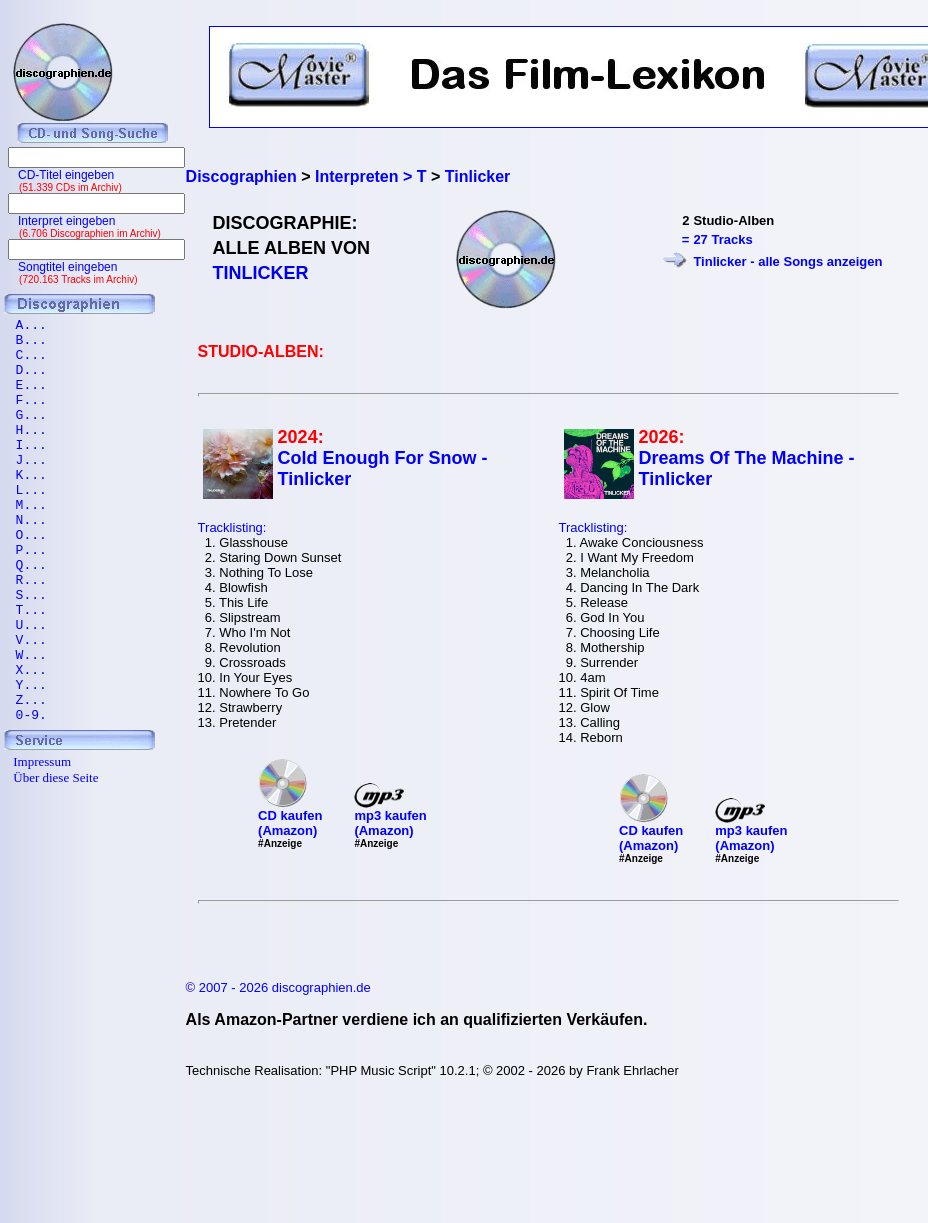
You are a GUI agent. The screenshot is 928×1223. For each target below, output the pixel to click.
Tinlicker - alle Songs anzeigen (787, 261)
